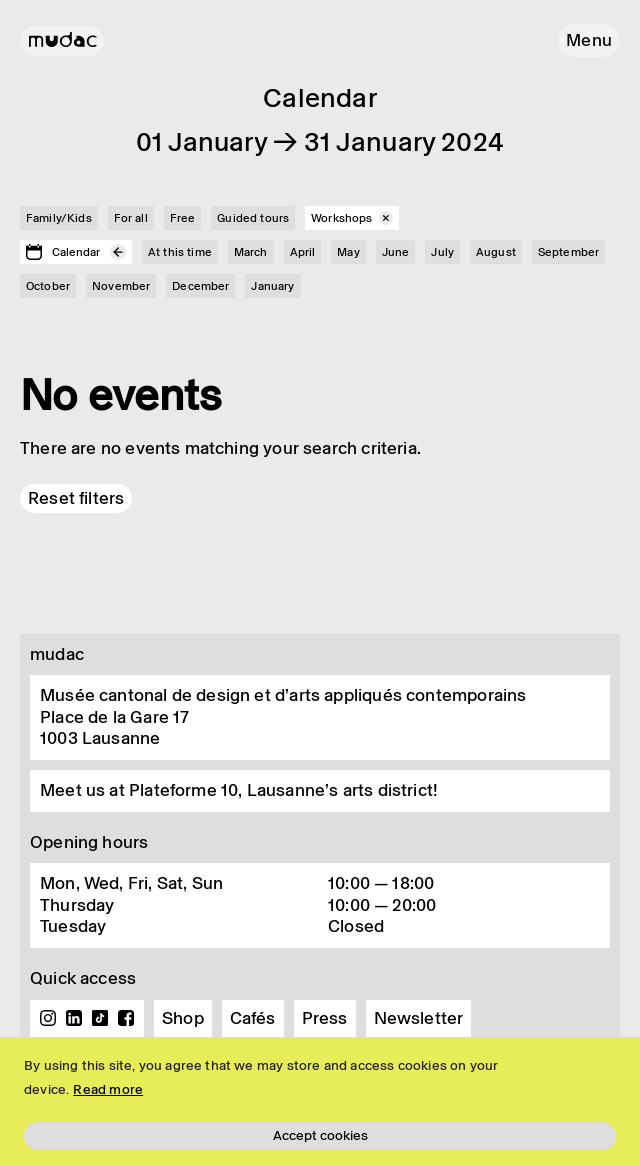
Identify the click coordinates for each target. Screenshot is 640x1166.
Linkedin (74, 1018)
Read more (108, 1089)
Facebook (126, 1018)
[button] (589, 40)
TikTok (100, 1018)
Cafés (253, 1018)
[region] (320, 1101)
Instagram (48, 1018)
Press (325, 1018)
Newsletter (419, 1018)
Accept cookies (320, 1135)
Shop (183, 1018)
